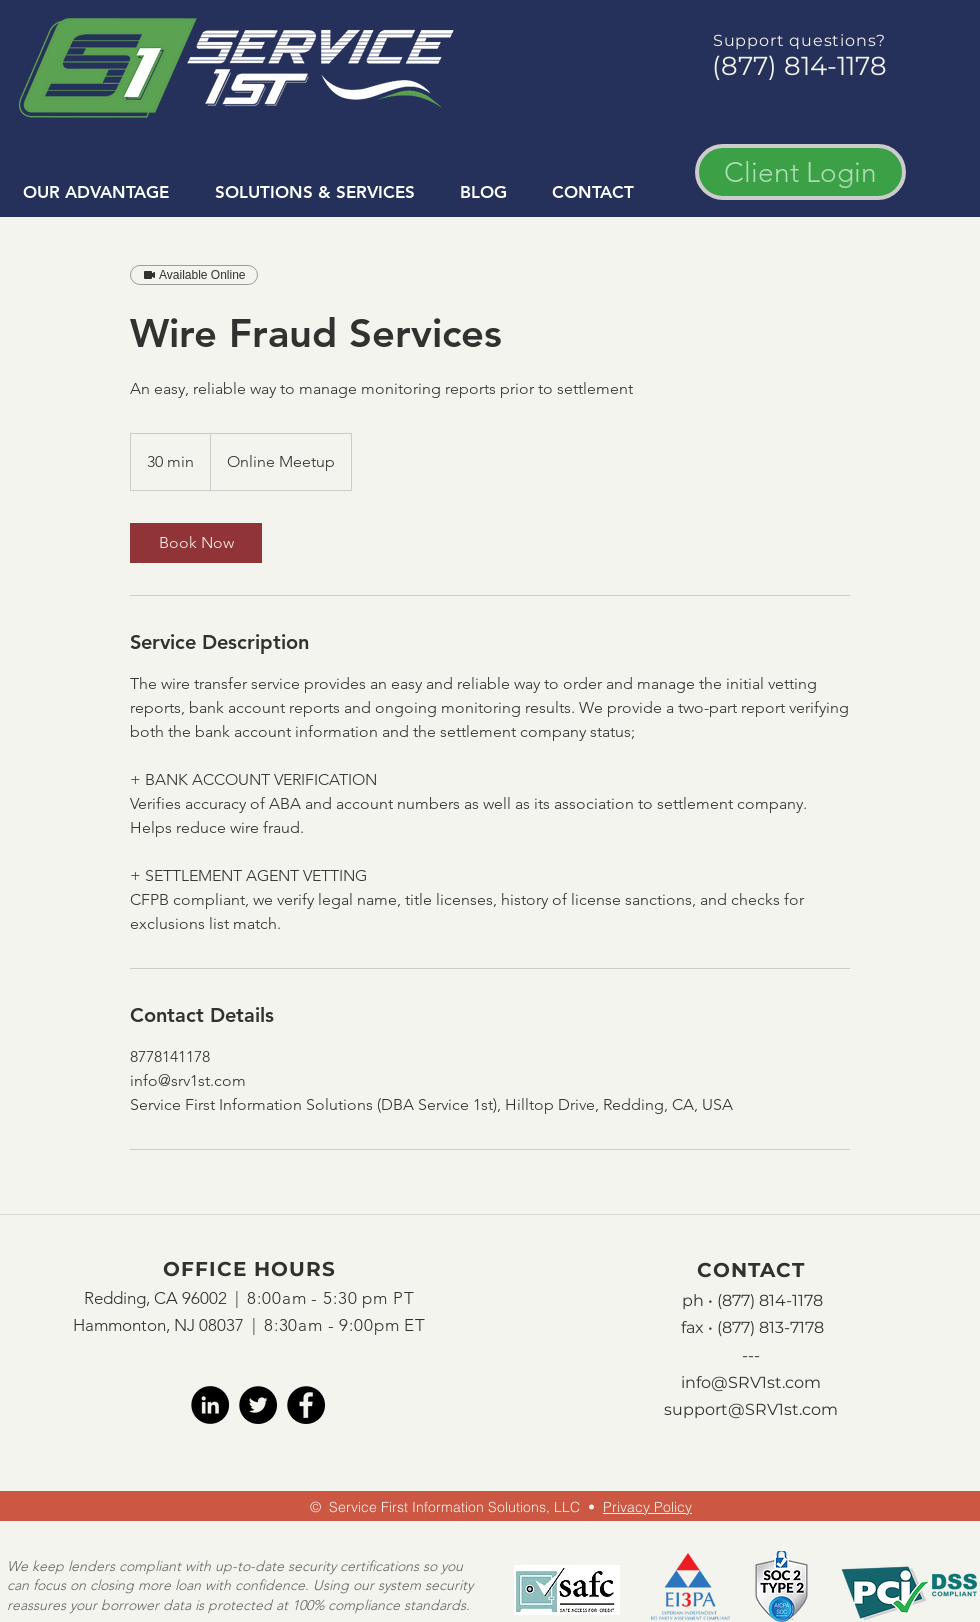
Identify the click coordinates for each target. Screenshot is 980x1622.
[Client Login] (800, 172)
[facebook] (306, 1405)
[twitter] (258, 1405)
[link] (196, 543)
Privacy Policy (647, 1507)
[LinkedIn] (210, 1405)
